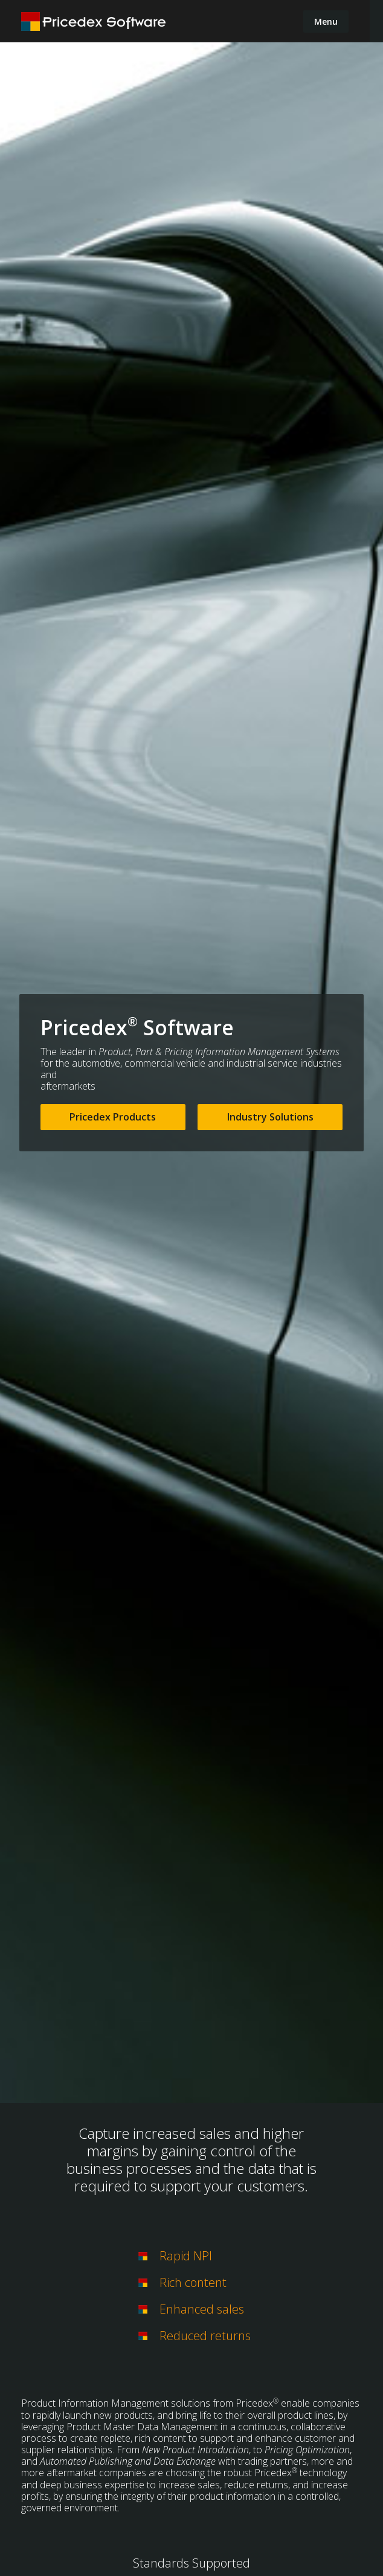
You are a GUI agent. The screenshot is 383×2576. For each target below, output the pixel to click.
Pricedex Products (112, 1117)
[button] (326, 21)
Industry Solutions (270, 1117)
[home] (93, 21)
